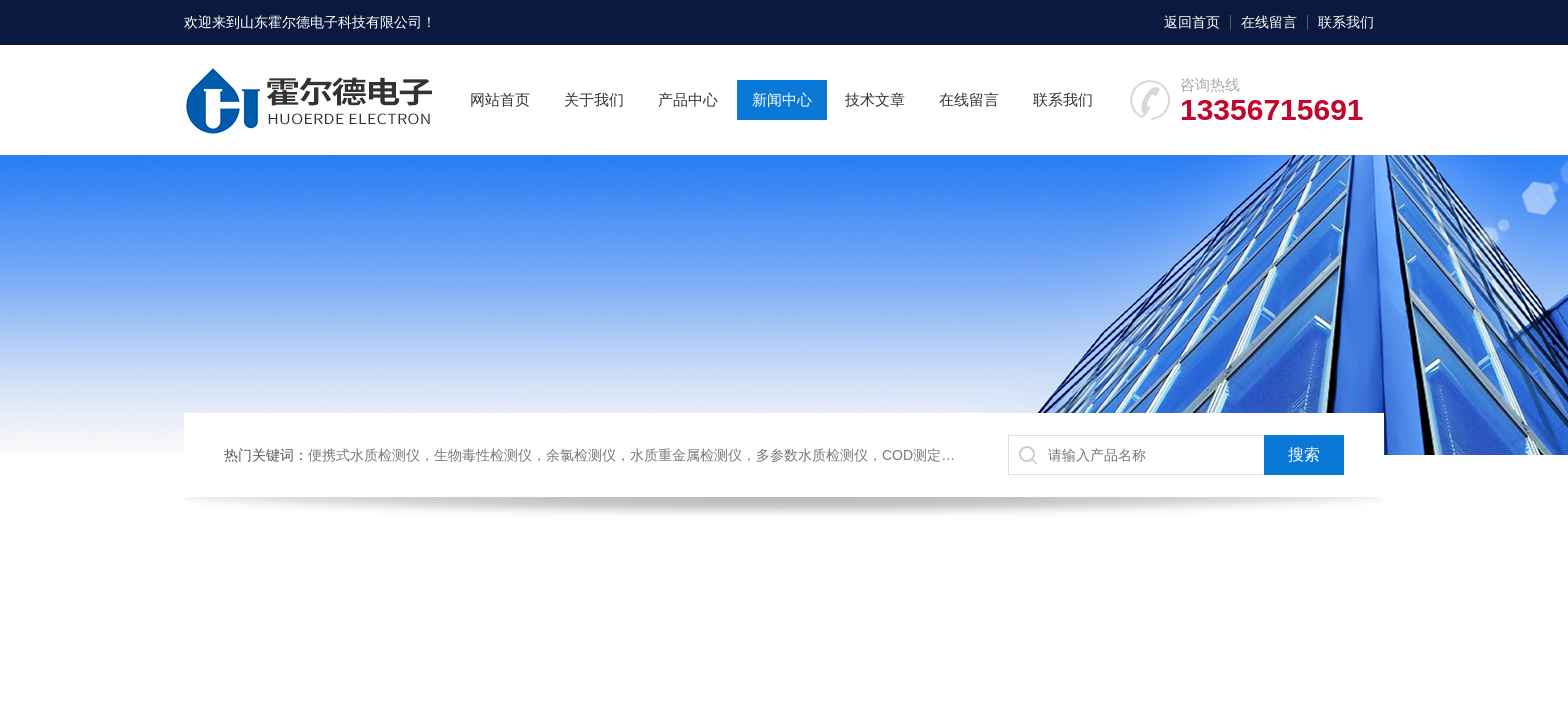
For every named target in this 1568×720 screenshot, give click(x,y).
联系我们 (1346, 22)
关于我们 (594, 99)
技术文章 (875, 99)
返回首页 (1192, 22)
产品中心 (688, 99)
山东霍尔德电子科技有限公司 (331, 22)
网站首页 (500, 99)
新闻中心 (782, 99)
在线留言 (1269, 22)
